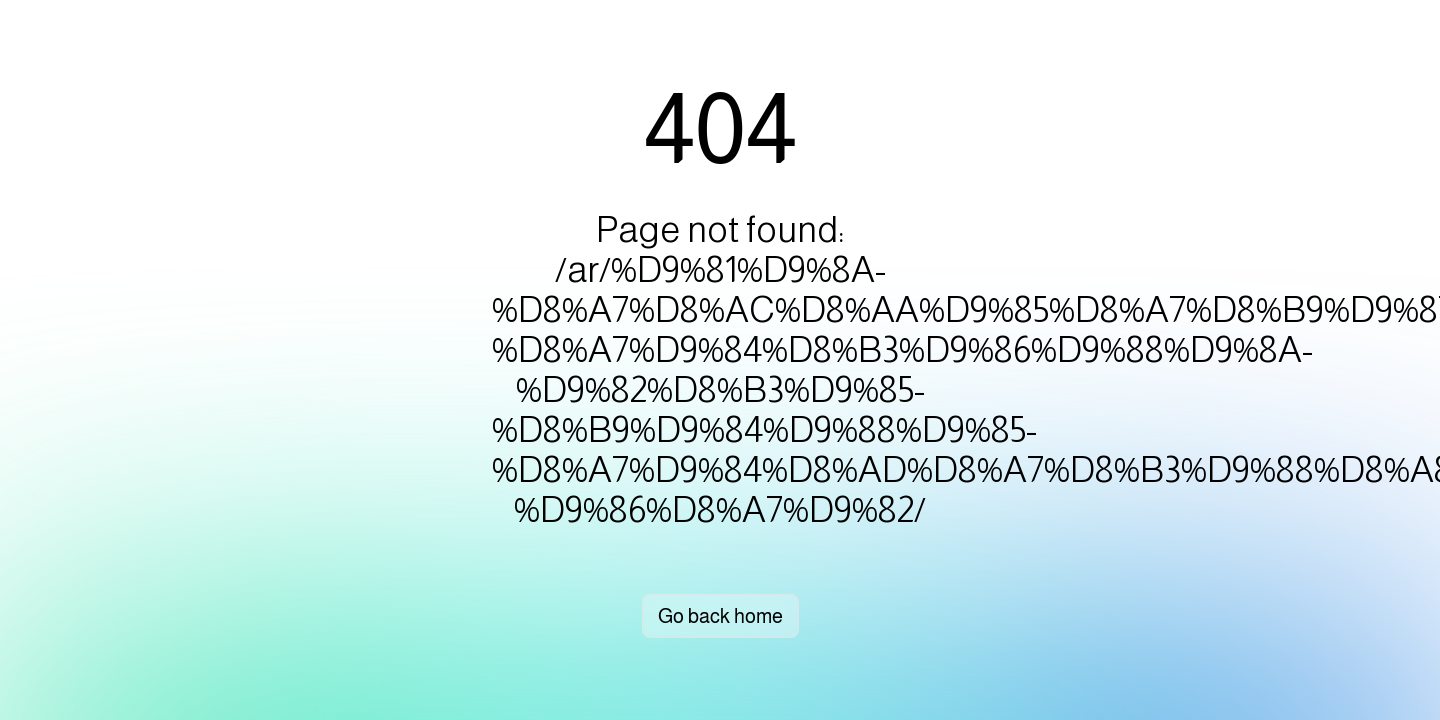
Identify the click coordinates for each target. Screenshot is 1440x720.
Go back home (720, 616)
